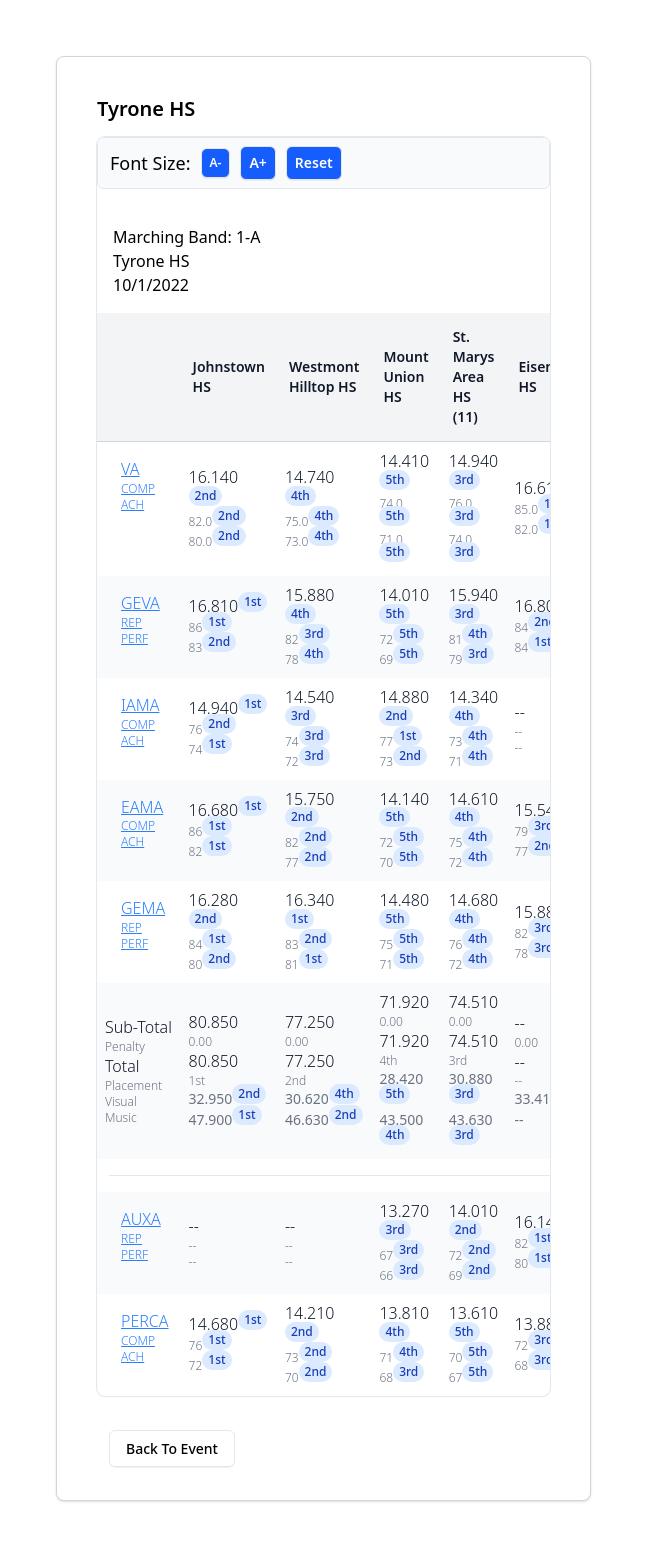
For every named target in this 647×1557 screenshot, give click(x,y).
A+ (257, 162)
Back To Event (172, 1448)
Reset (314, 162)
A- (216, 162)
